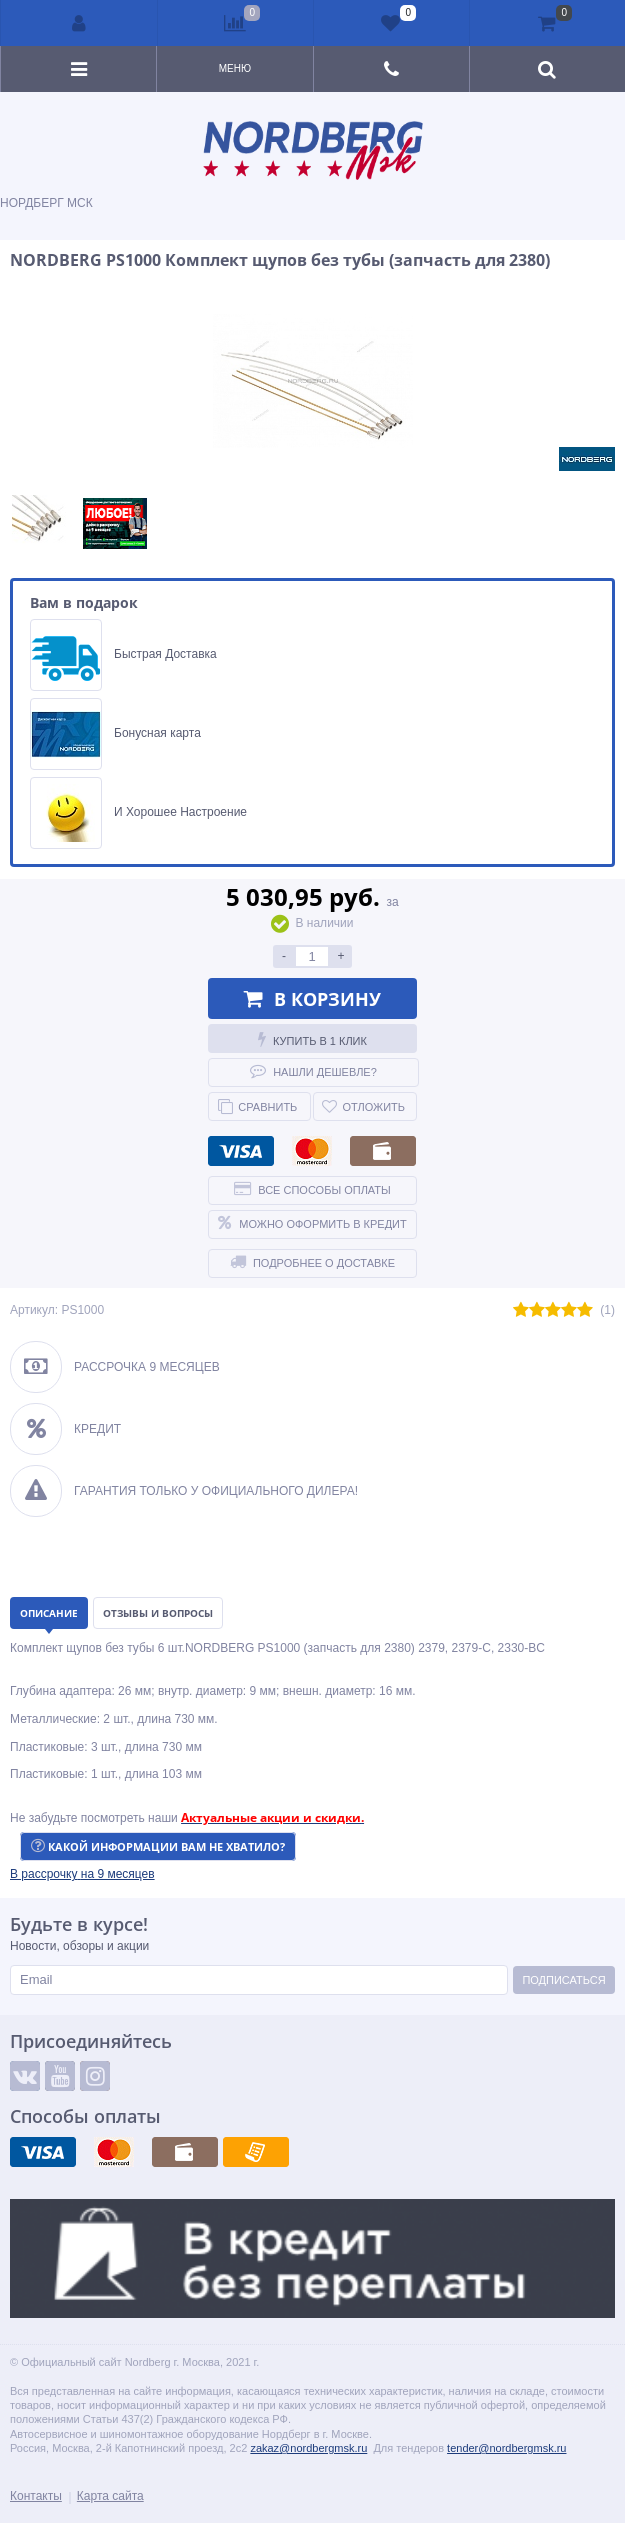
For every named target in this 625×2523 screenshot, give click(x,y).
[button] (82, 1874)
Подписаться (563, 1980)
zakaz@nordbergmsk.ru (308, 2448)
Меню (235, 68)
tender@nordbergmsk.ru (506, 2448)
